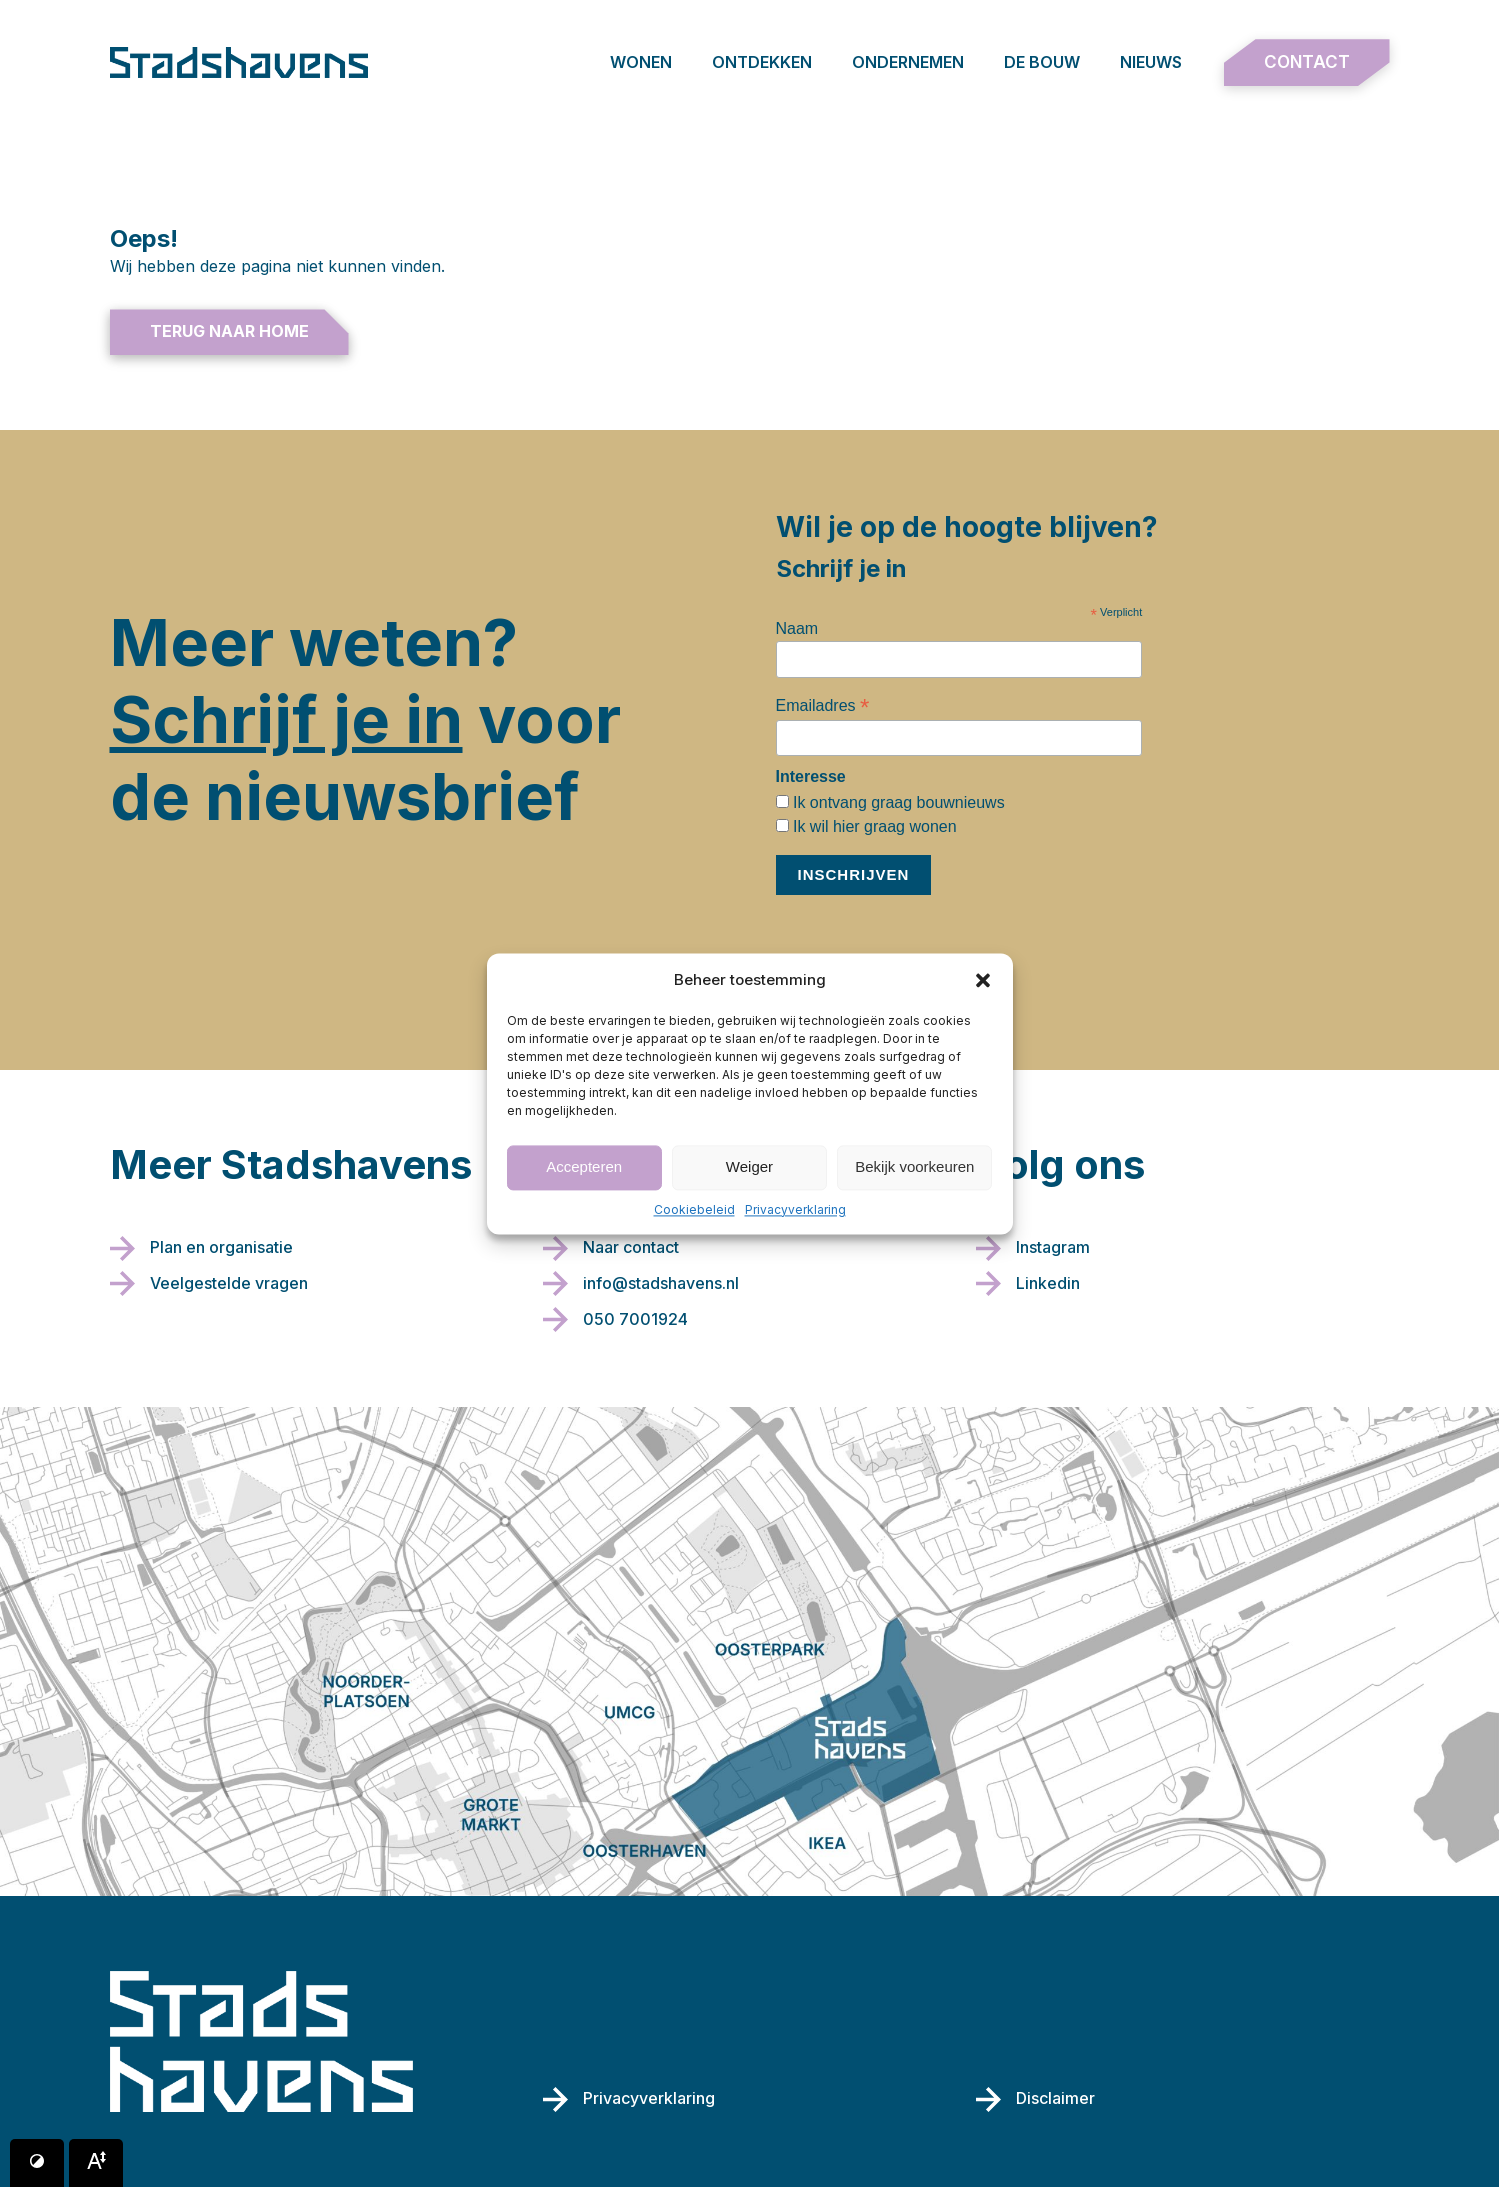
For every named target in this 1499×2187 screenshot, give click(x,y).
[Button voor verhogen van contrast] (37, 2163)
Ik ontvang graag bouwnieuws (897, 802)
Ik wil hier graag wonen (873, 826)
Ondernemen (908, 62)
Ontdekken (762, 62)
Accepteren (584, 1166)
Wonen (641, 62)
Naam (797, 628)
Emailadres (823, 705)
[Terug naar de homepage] (239, 62)
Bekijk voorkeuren (914, 1166)
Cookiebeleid (694, 1209)
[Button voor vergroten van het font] (96, 2163)
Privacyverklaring (795, 1209)
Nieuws (1151, 62)
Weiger (749, 1166)
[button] (983, 980)
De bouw (1042, 62)
